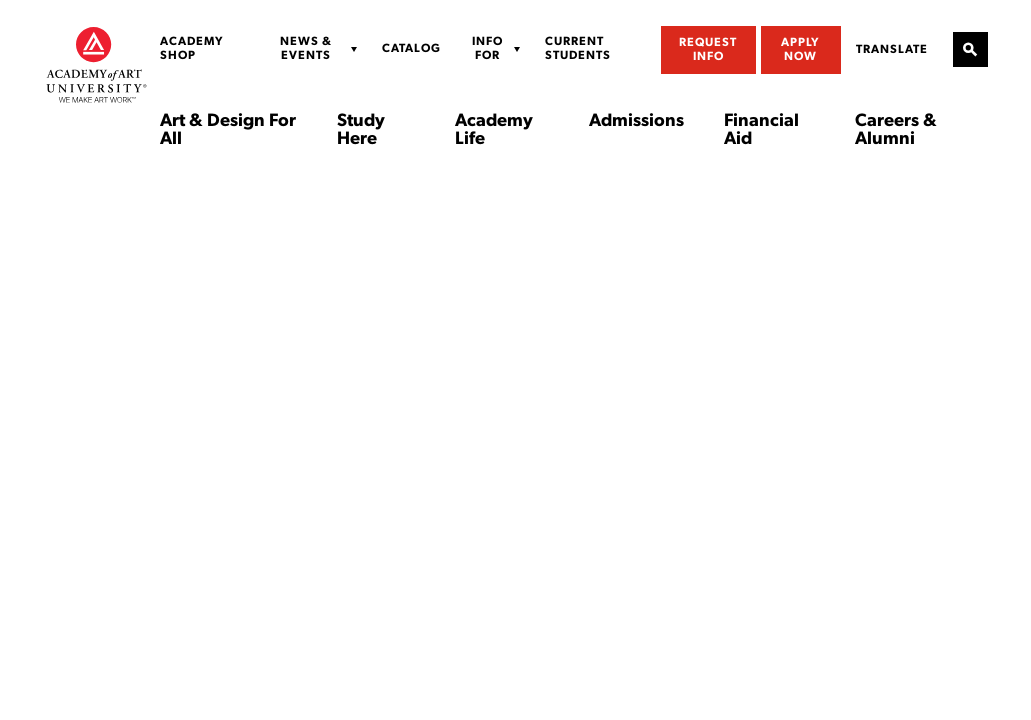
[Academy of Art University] (96, 64)
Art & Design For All (228, 131)
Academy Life (494, 131)
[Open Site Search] (970, 49)
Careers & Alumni (896, 131)
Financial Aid (761, 131)
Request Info (708, 50)
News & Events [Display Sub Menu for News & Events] (306, 49)
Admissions (636, 122)
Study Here (361, 131)
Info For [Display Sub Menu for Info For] (487, 49)
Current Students (578, 49)
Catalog (411, 49)
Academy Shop (192, 49)
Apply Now (800, 50)
